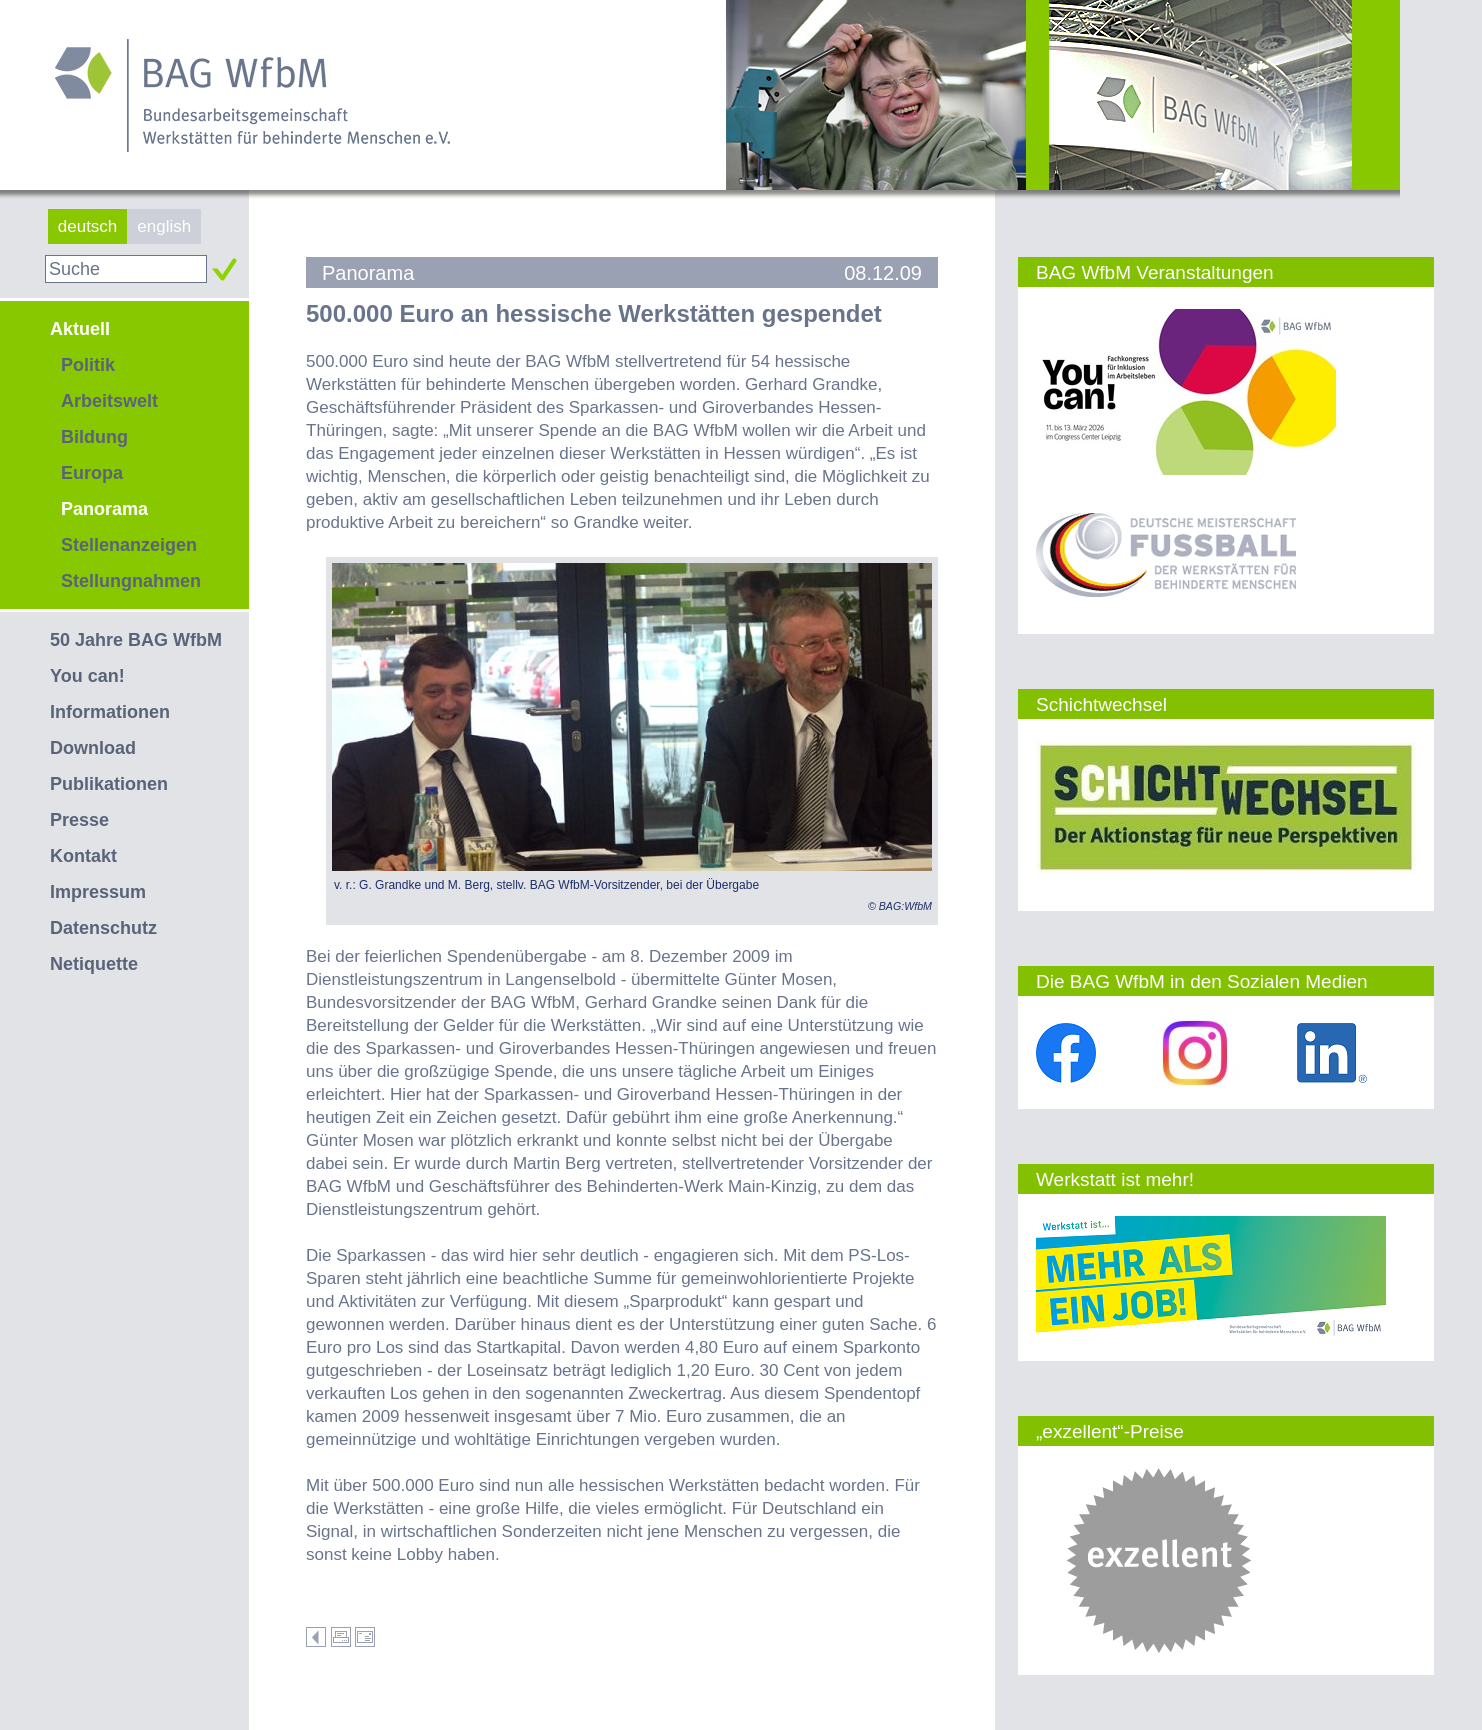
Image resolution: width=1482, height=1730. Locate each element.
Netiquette (94, 964)
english (164, 226)
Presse (79, 820)
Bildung (94, 437)
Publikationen (109, 784)
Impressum (98, 892)
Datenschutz (103, 928)
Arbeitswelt (109, 401)
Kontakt (83, 856)
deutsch (88, 226)
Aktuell (80, 329)
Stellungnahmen (131, 581)
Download (93, 748)
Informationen (110, 712)
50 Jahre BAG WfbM (136, 640)
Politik (88, 365)
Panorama (104, 509)
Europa (92, 473)
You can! (87, 676)
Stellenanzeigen (129, 545)
